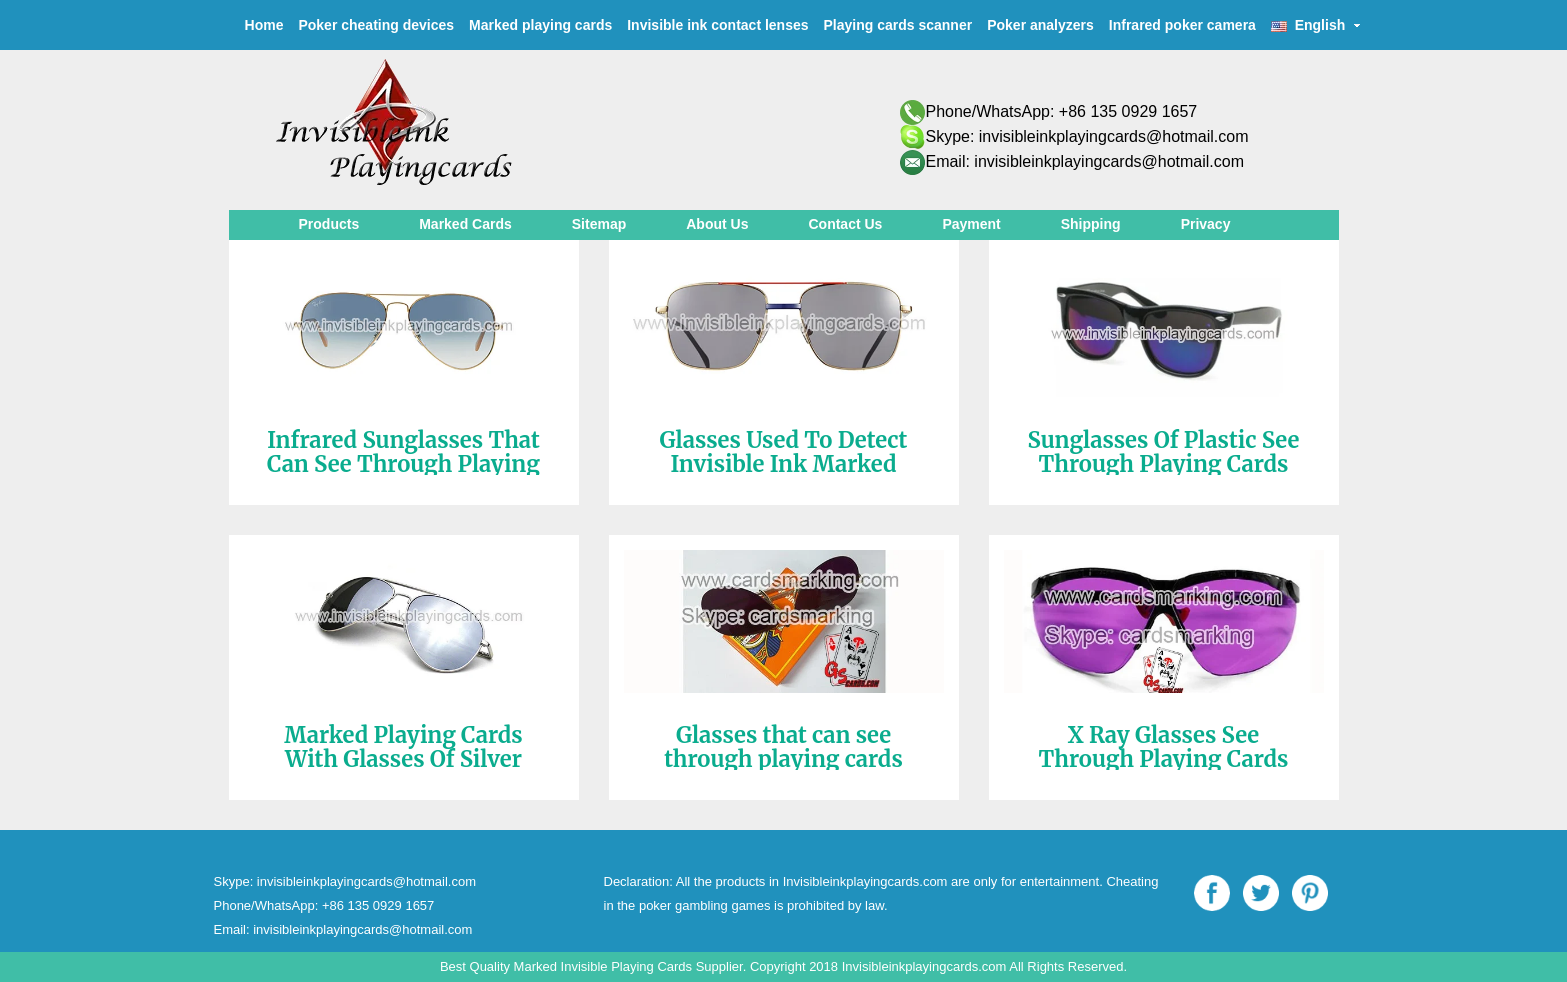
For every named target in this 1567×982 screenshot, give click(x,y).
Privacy (1206, 224)
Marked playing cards (540, 25)
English (1316, 25)
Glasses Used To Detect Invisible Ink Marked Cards (784, 464)
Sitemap (599, 224)
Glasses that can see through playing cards (783, 747)
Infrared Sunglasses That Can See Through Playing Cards (403, 464)
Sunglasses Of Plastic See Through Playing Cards (1164, 452)
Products (329, 224)
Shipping (1091, 224)
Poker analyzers (1040, 25)
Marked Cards (465, 224)
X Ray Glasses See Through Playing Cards (1164, 747)
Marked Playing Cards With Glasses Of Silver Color (403, 759)
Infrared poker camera (1182, 25)
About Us (717, 224)
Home (264, 25)
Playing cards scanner (898, 25)
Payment (971, 224)
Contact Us (845, 224)
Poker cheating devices (376, 25)
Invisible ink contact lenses (717, 25)
